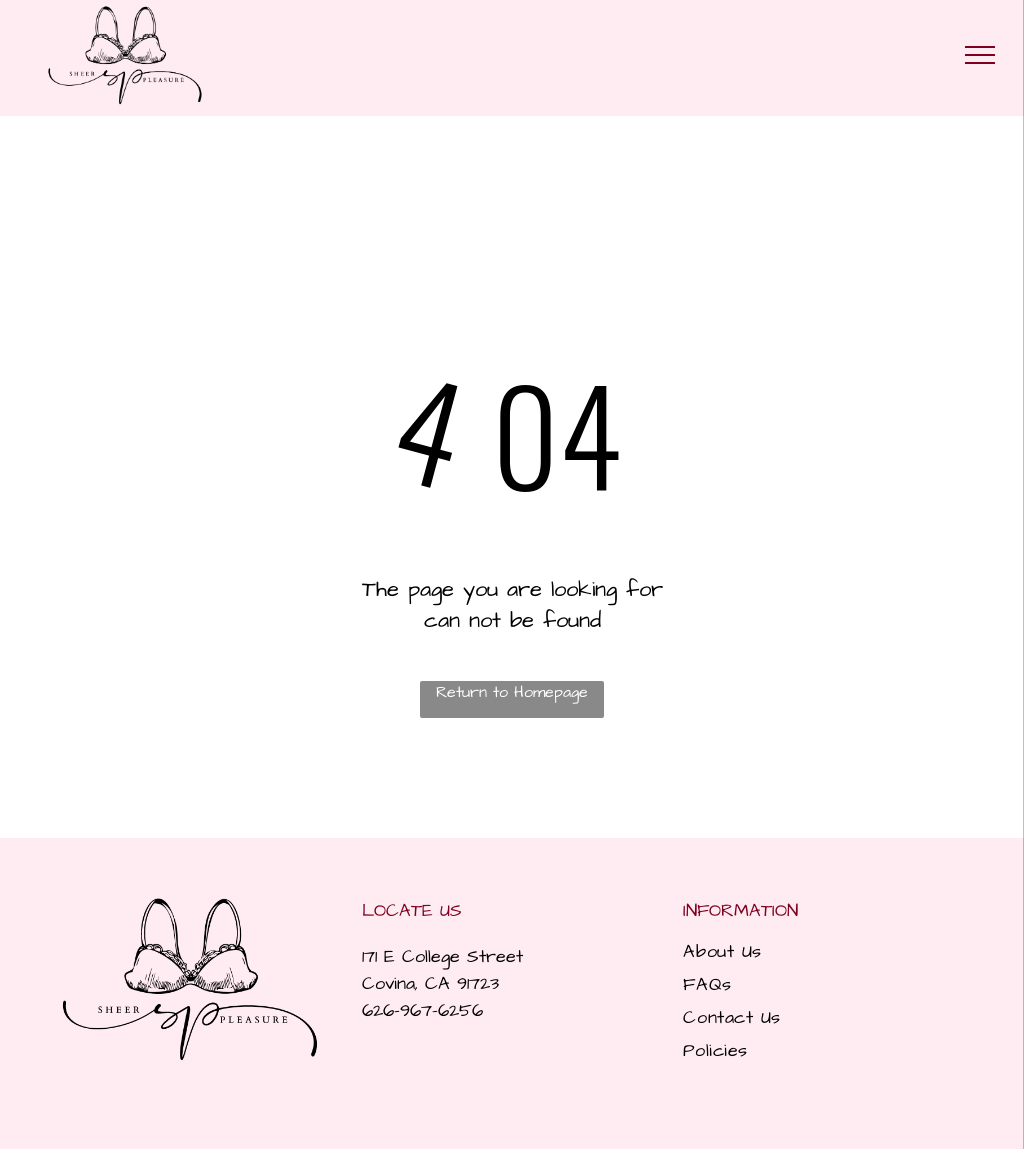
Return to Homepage (512, 692)
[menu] (980, 55)
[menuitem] (826, 951)
